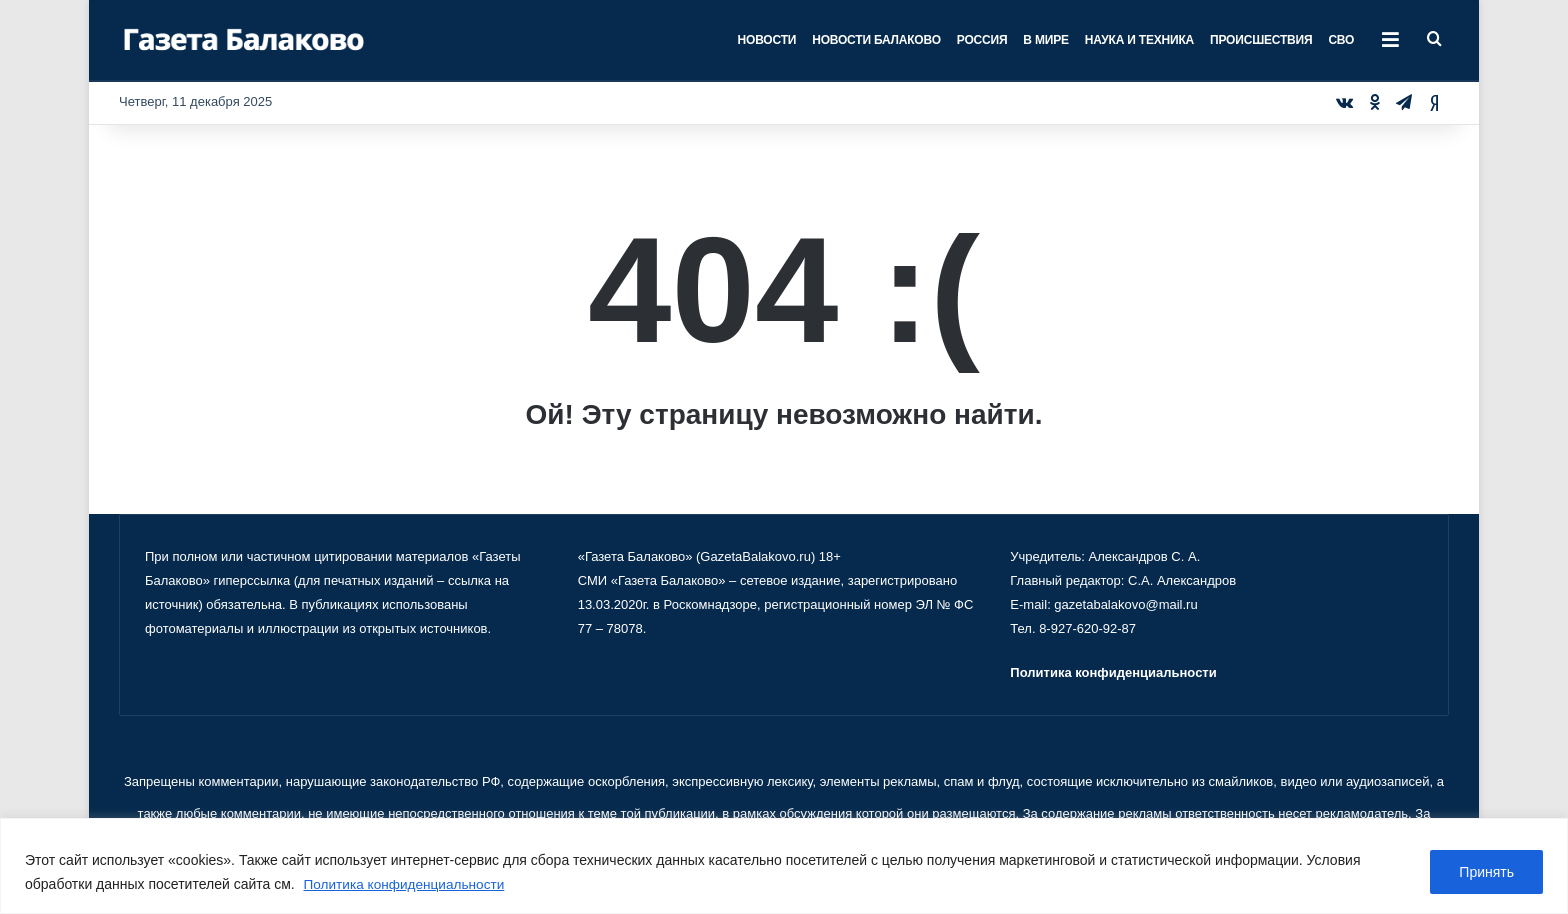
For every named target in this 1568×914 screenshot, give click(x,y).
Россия (982, 40)
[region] (784, 866)
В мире (1045, 40)
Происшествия (1261, 40)
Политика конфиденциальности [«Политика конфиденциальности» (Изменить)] (1113, 672)
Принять (1486, 873)
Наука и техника (1139, 40)
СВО (1341, 40)
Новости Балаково (876, 40)
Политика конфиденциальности (407, 885)
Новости (767, 40)
